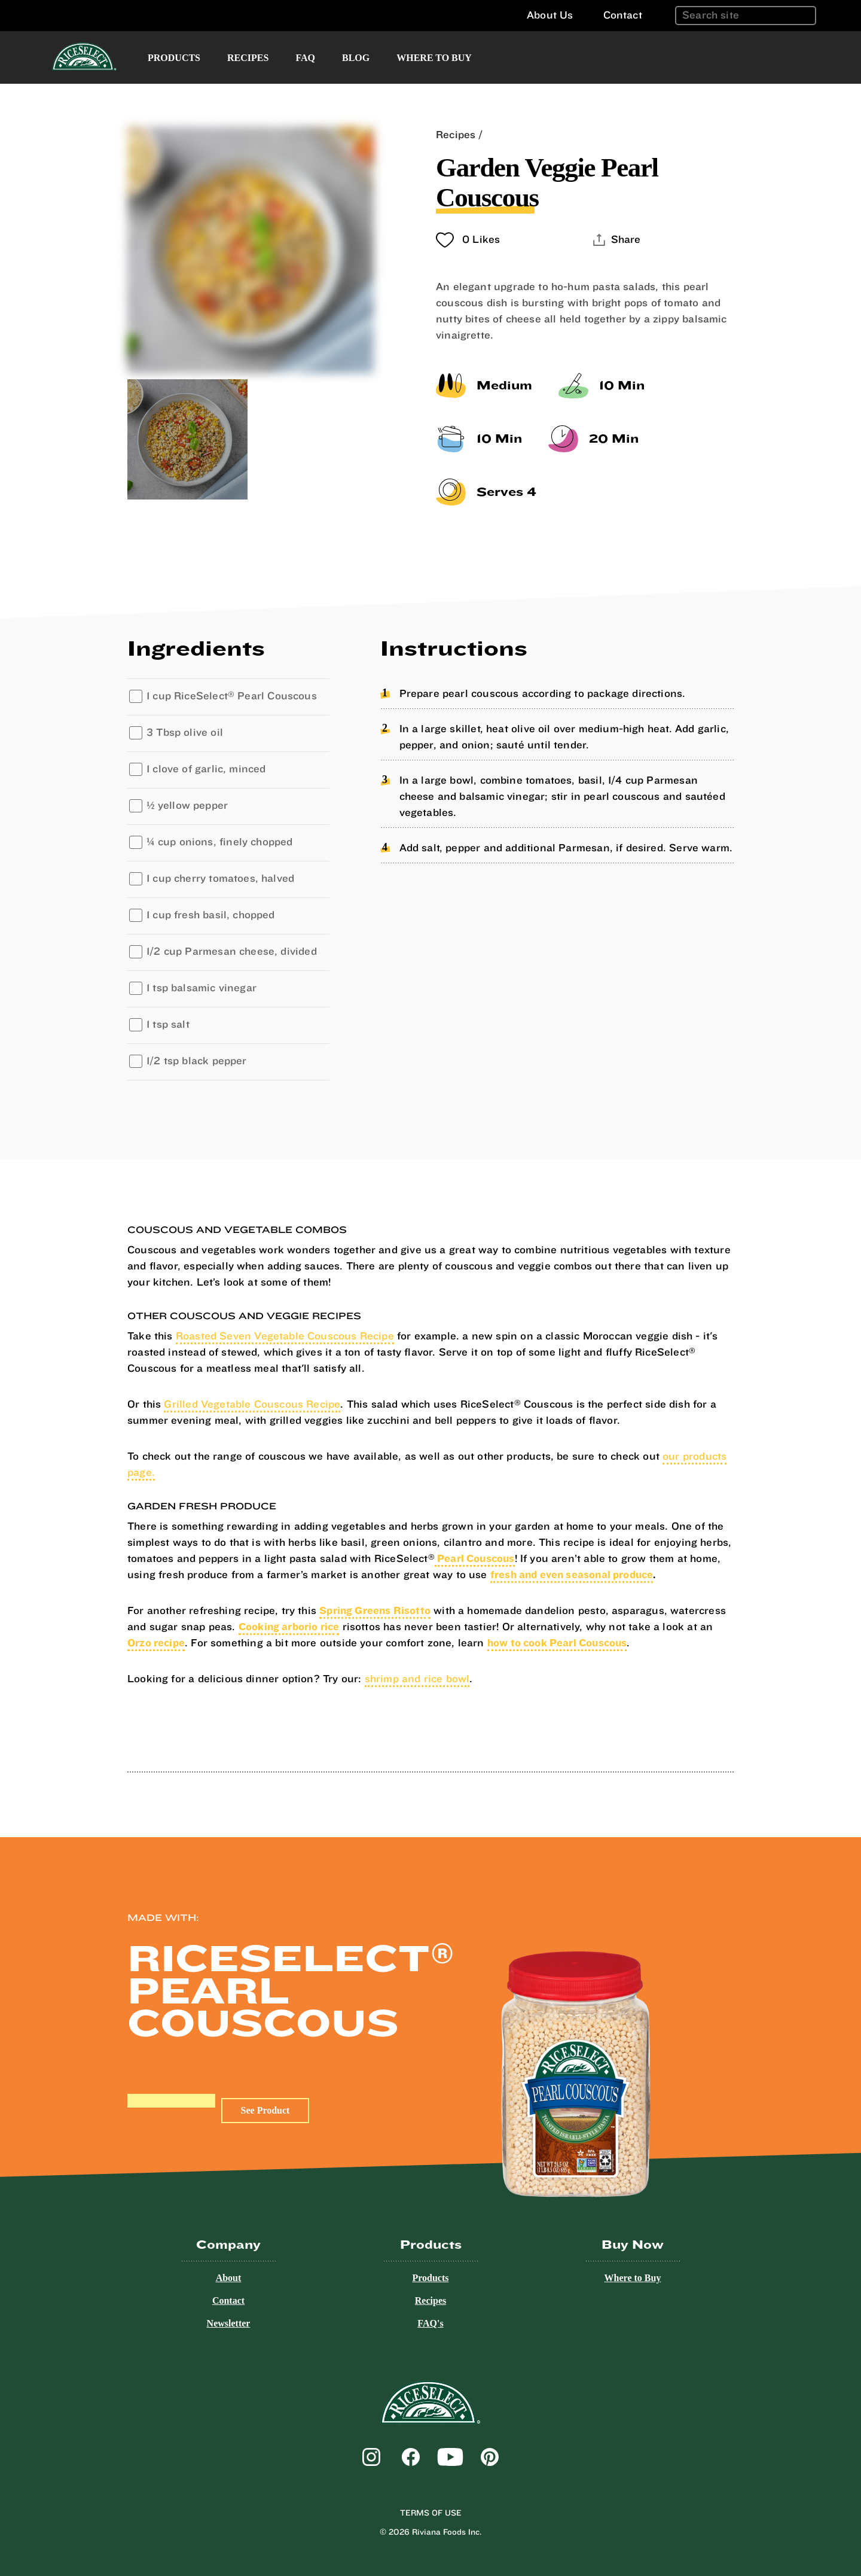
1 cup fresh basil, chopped (210, 915)
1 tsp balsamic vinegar (201, 988)
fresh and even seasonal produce (572, 1575)
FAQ (305, 58)
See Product (265, 2110)
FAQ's (430, 2323)
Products (174, 58)
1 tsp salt (168, 1024)
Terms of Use (431, 2513)
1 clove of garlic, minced (206, 769)
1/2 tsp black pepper (196, 1061)
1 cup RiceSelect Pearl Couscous (231, 696)
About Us (550, 15)
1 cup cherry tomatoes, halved (220, 878)
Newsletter (229, 2323)
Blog (356, 58)
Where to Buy (434, 58)
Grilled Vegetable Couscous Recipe (252, 1404)
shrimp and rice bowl (417, 1679)
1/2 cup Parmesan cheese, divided (231, 951)
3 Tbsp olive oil (184, 732)
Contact (622, 15)
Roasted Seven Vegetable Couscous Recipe (285, 1336)
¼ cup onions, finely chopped (219, 842)
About (229, 2278)
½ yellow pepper (187, 805)
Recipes (247, 58)
